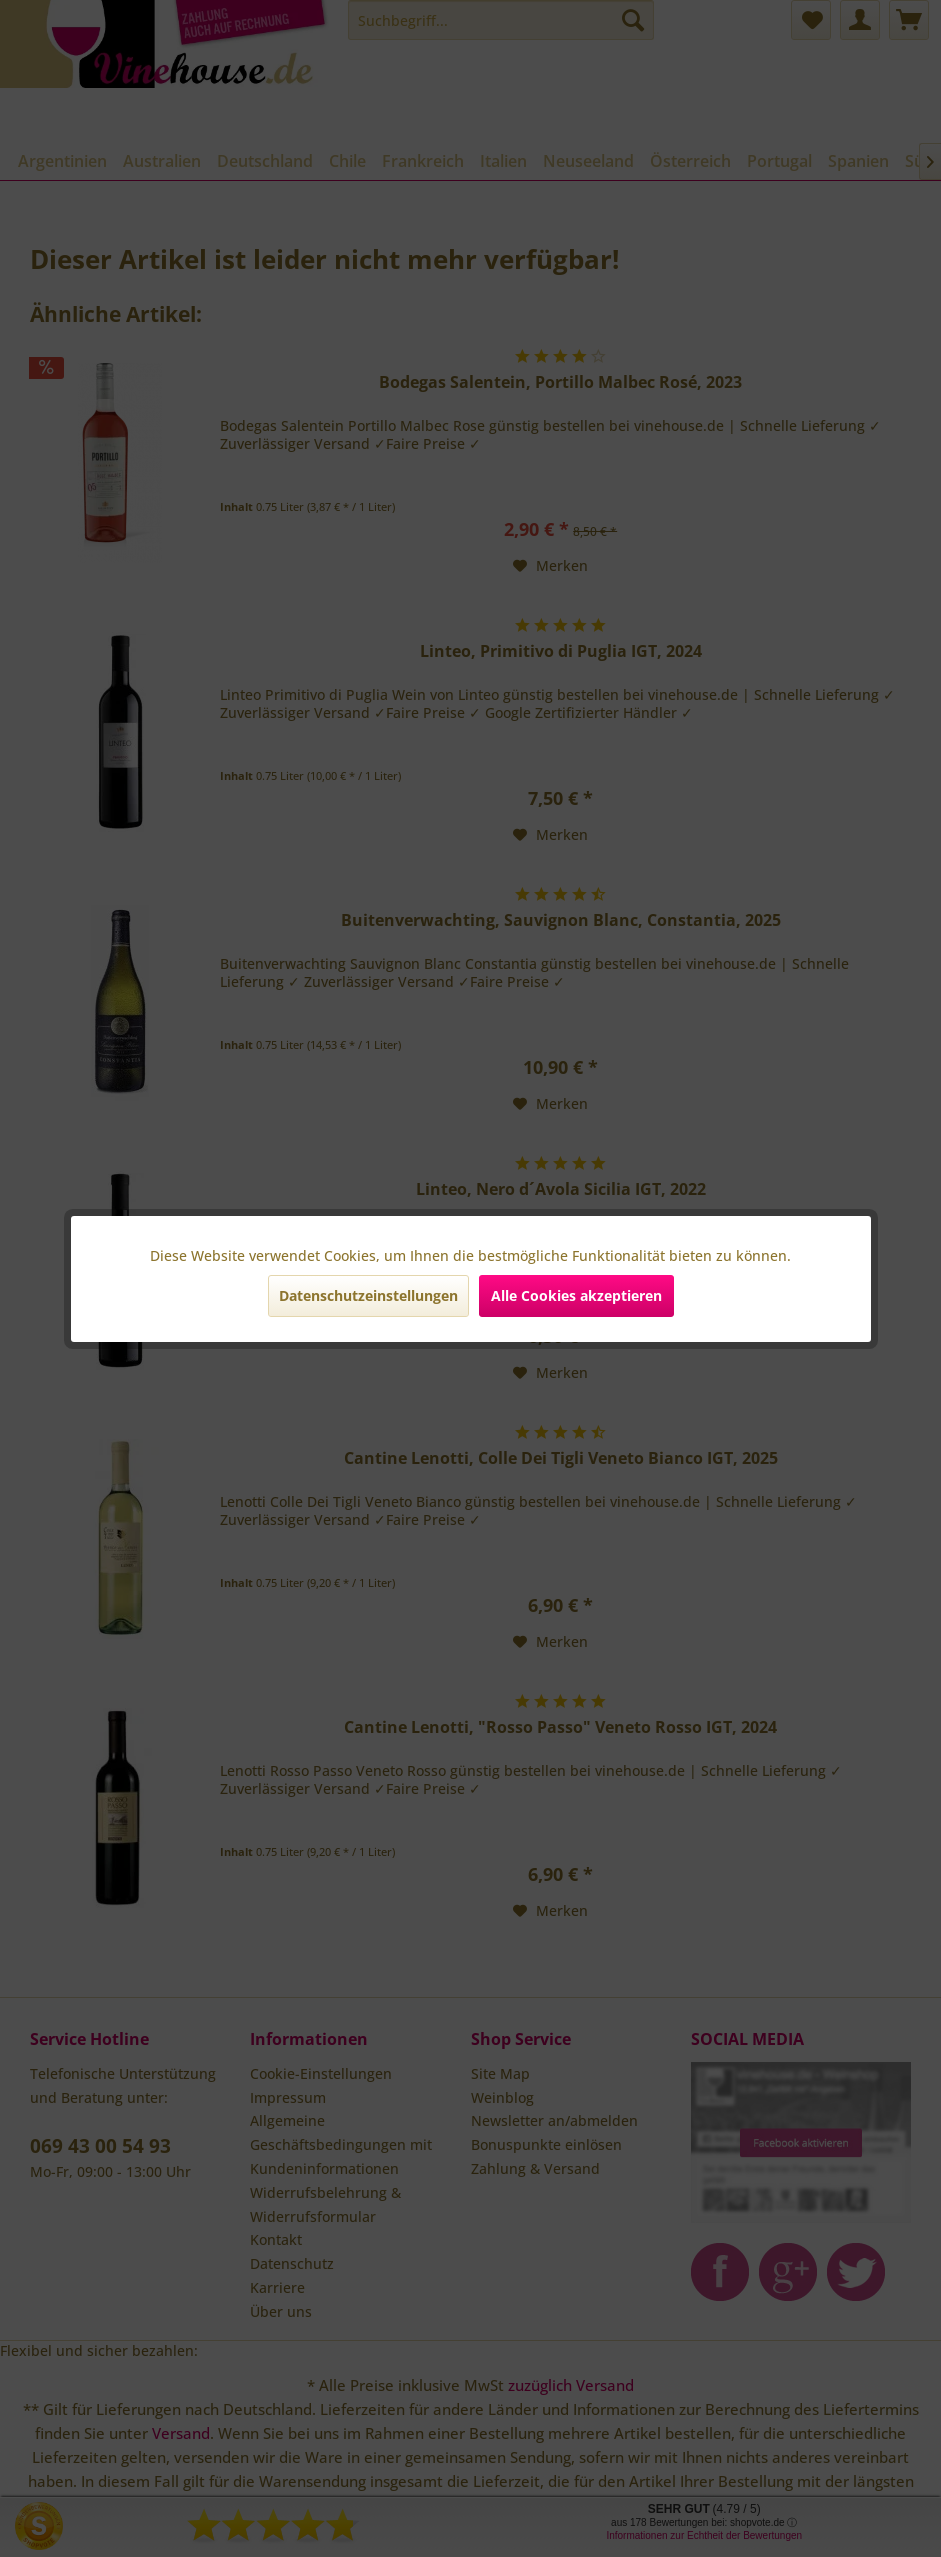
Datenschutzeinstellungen (368, 1295)
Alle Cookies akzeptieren (576, 1295)
